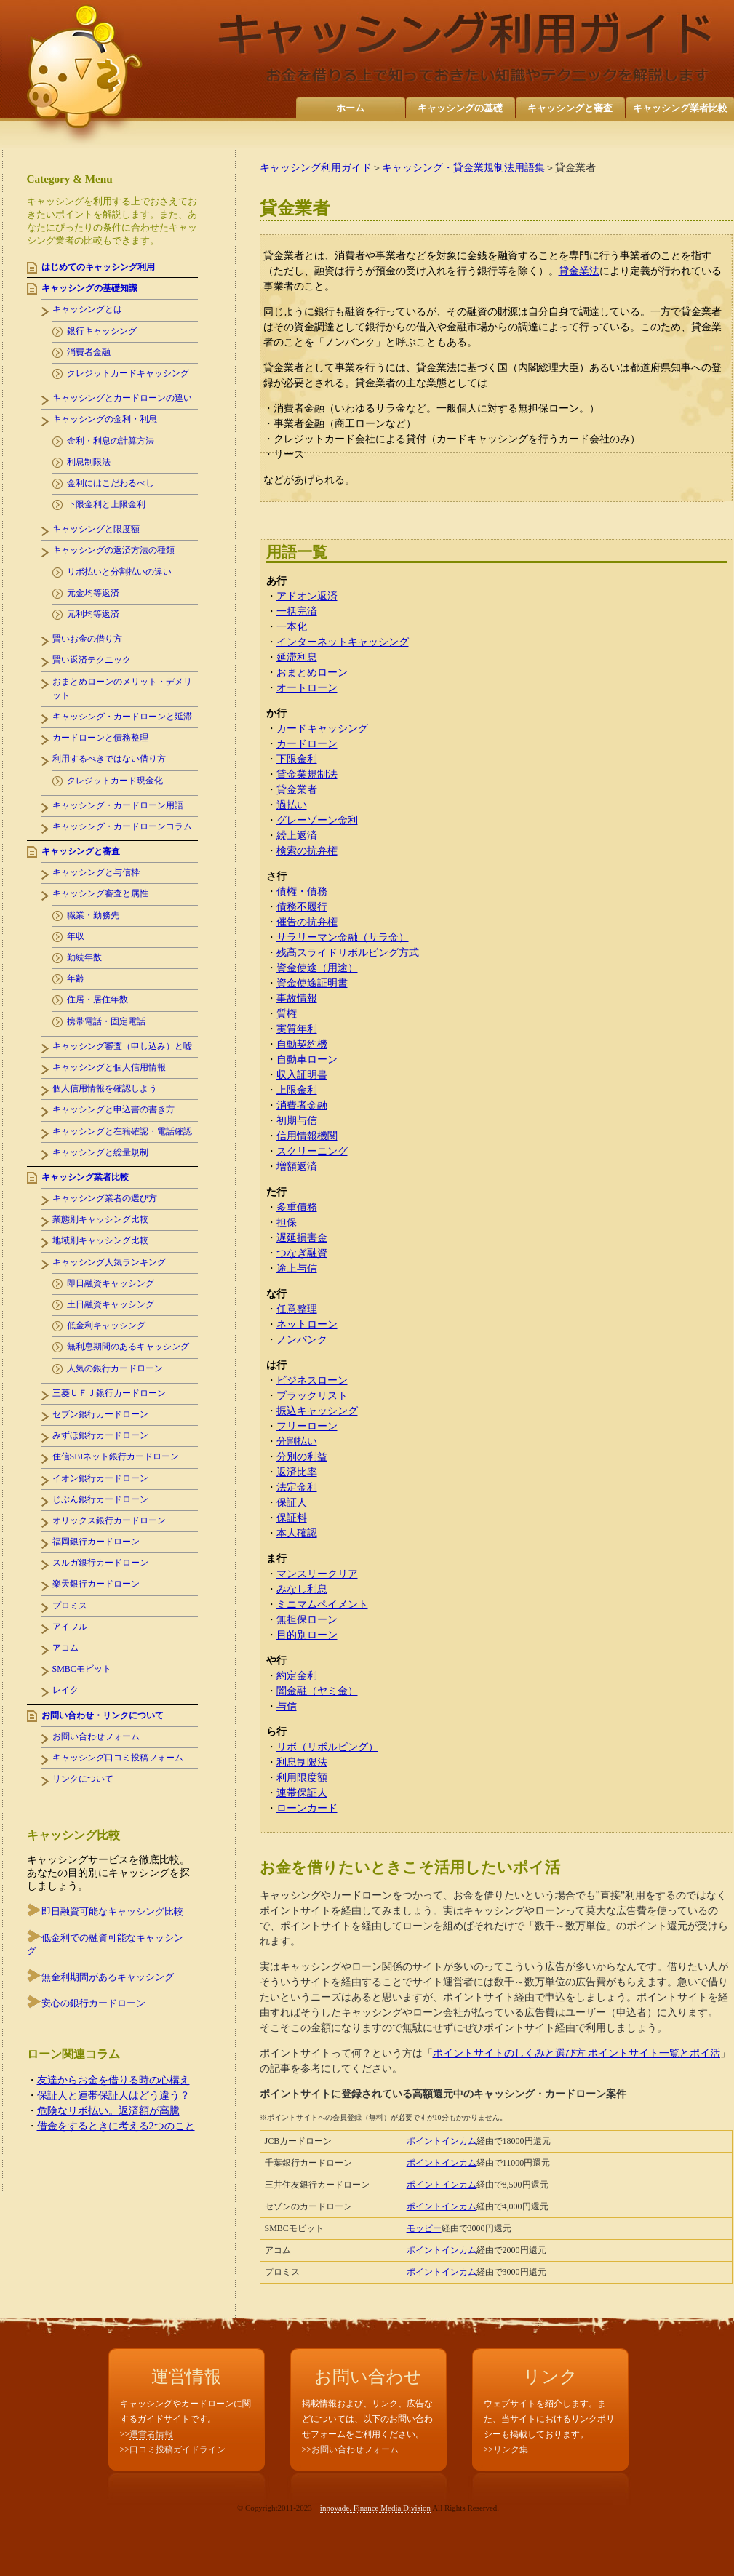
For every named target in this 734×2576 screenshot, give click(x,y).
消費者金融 (301, 1105)
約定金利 (296, 1675)
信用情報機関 (307, 1136)
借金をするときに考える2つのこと (116, 2126)
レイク (65, 1690)
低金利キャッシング (106, 1325)
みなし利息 (301, 1589)
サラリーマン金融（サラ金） (342, 937)
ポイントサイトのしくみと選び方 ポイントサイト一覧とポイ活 (577, 2053)
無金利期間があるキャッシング (107, 1976)
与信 (286, 1706)
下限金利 (296, 759)
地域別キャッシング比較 (100, 1240)
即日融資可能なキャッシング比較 (112, 1911)
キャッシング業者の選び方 (104, 1198)
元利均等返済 (93, 614)
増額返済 (296, 1166)
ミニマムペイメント (322, 1604)
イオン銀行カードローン (100, 1478)
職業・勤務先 (93, 915)
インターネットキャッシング (342, 642)
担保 (286, 1222)
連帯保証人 (301, 1792)
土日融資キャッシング (110, 1304)
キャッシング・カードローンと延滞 (122, 716)
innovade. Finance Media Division (375, 2507)
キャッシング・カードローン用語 (117, 805)
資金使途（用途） (317, 967)
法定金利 (296, 1487)
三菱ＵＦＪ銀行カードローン (109, 1393)
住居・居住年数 (97, 999)
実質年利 (296, 1029)
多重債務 (296, 1207)
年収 (75, 936)
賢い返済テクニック (91, 660)
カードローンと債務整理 (100, 738)
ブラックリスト (312, 1395)
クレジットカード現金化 (115, 780)
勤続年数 (84, 957)
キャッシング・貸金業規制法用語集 (463, 167)
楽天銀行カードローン (96, 1584)
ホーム (350, 108)
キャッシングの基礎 (460, 108)
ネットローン (307, 1324)
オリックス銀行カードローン (109, 1520)
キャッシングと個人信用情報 (109, 1067)
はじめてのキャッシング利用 (98, 267)
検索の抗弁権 (307, 850)
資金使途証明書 (312, 983)
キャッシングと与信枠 (96, 872)
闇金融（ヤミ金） (317, 1691)
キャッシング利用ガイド (316, 167)
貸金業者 (296, 789)
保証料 (291, 1517)
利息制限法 (301, 1762)
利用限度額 (301, 1777)
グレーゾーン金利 (317, 820)
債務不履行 (301, 906)
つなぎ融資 (301, 1253)
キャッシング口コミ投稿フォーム (117, 1757)
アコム (65, 1648)
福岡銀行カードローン (96, 1541)
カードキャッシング (322, 728)
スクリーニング (312, 1151)
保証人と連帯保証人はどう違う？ (113, 2095)
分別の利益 (301, 1456)
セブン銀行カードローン (100, 1414)
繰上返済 (296, 835)
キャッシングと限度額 (96, 529)
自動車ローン (307, 1059)
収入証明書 (301, 1074)
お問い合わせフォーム (96, 1736)
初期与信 (296, 1120)
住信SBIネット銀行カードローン (116, 1456)
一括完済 (296, 611)
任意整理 (296, 1309)
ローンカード (307, 1808)
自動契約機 (301, 1044)
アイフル (69, 1627)
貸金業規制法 (307, 774)
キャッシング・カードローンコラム (122, 826)
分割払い (296, 1441)
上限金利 (296, 1090)
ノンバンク (301, 1339)
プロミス (69, 1605)
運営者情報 (151, 2434)
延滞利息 (296, 657)
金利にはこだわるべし (110, 483)
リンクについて (82, 1779)
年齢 (75, 978)
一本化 (291, 626)
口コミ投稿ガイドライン (177, 2449)
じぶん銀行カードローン (100, 1499)
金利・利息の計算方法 (110, 441)
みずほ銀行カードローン (100, 1435)
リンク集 (510, 2449)
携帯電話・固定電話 (106, 1021)
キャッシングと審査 (570, 108)
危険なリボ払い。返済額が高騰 (108, 2110)
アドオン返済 (307, 596)
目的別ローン (307, 1635)
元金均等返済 (93, 593)
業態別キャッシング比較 (100, 1219)
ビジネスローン (312, 1380)
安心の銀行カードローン (93, 2003)
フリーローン (307, 1426)
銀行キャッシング (102, 331)
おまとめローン (312, 672)
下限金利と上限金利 (106, 504)
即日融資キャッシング (110, 1283)
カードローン (307, 743)
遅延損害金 (301, 1237)
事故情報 (296, 998)
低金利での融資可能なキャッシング (105, 1944)
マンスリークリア (317, 1573)
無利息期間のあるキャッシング (128, 1346)
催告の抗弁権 (307, 922)
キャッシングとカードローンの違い (122, 398)
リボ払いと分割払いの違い (119, 572)
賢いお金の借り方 (87, 639)
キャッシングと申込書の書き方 (113, 1109)
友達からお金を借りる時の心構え (113, 2080)
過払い (291, 804)
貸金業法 (579, 271)
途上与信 (296, 1268)
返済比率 (296, 1472)
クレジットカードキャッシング (128, 373)
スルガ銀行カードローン (100, 1563)
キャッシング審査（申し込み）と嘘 (122, 1046)
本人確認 (296, 1533)
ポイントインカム (441, 2141)
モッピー (424, 2228)
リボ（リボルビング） (327, 1747)
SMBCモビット (81, 1669)
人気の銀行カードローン (115, 1368)
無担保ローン (307, 1619)
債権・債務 (301, 891)
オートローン (307, 687)
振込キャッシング (317, 1410)
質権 (286, 1013)
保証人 (291, 1502)
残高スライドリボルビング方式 (347, 952)
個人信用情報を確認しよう (104, 1088)
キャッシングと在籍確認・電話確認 (122, 1131)
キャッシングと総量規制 (100, 1152)
